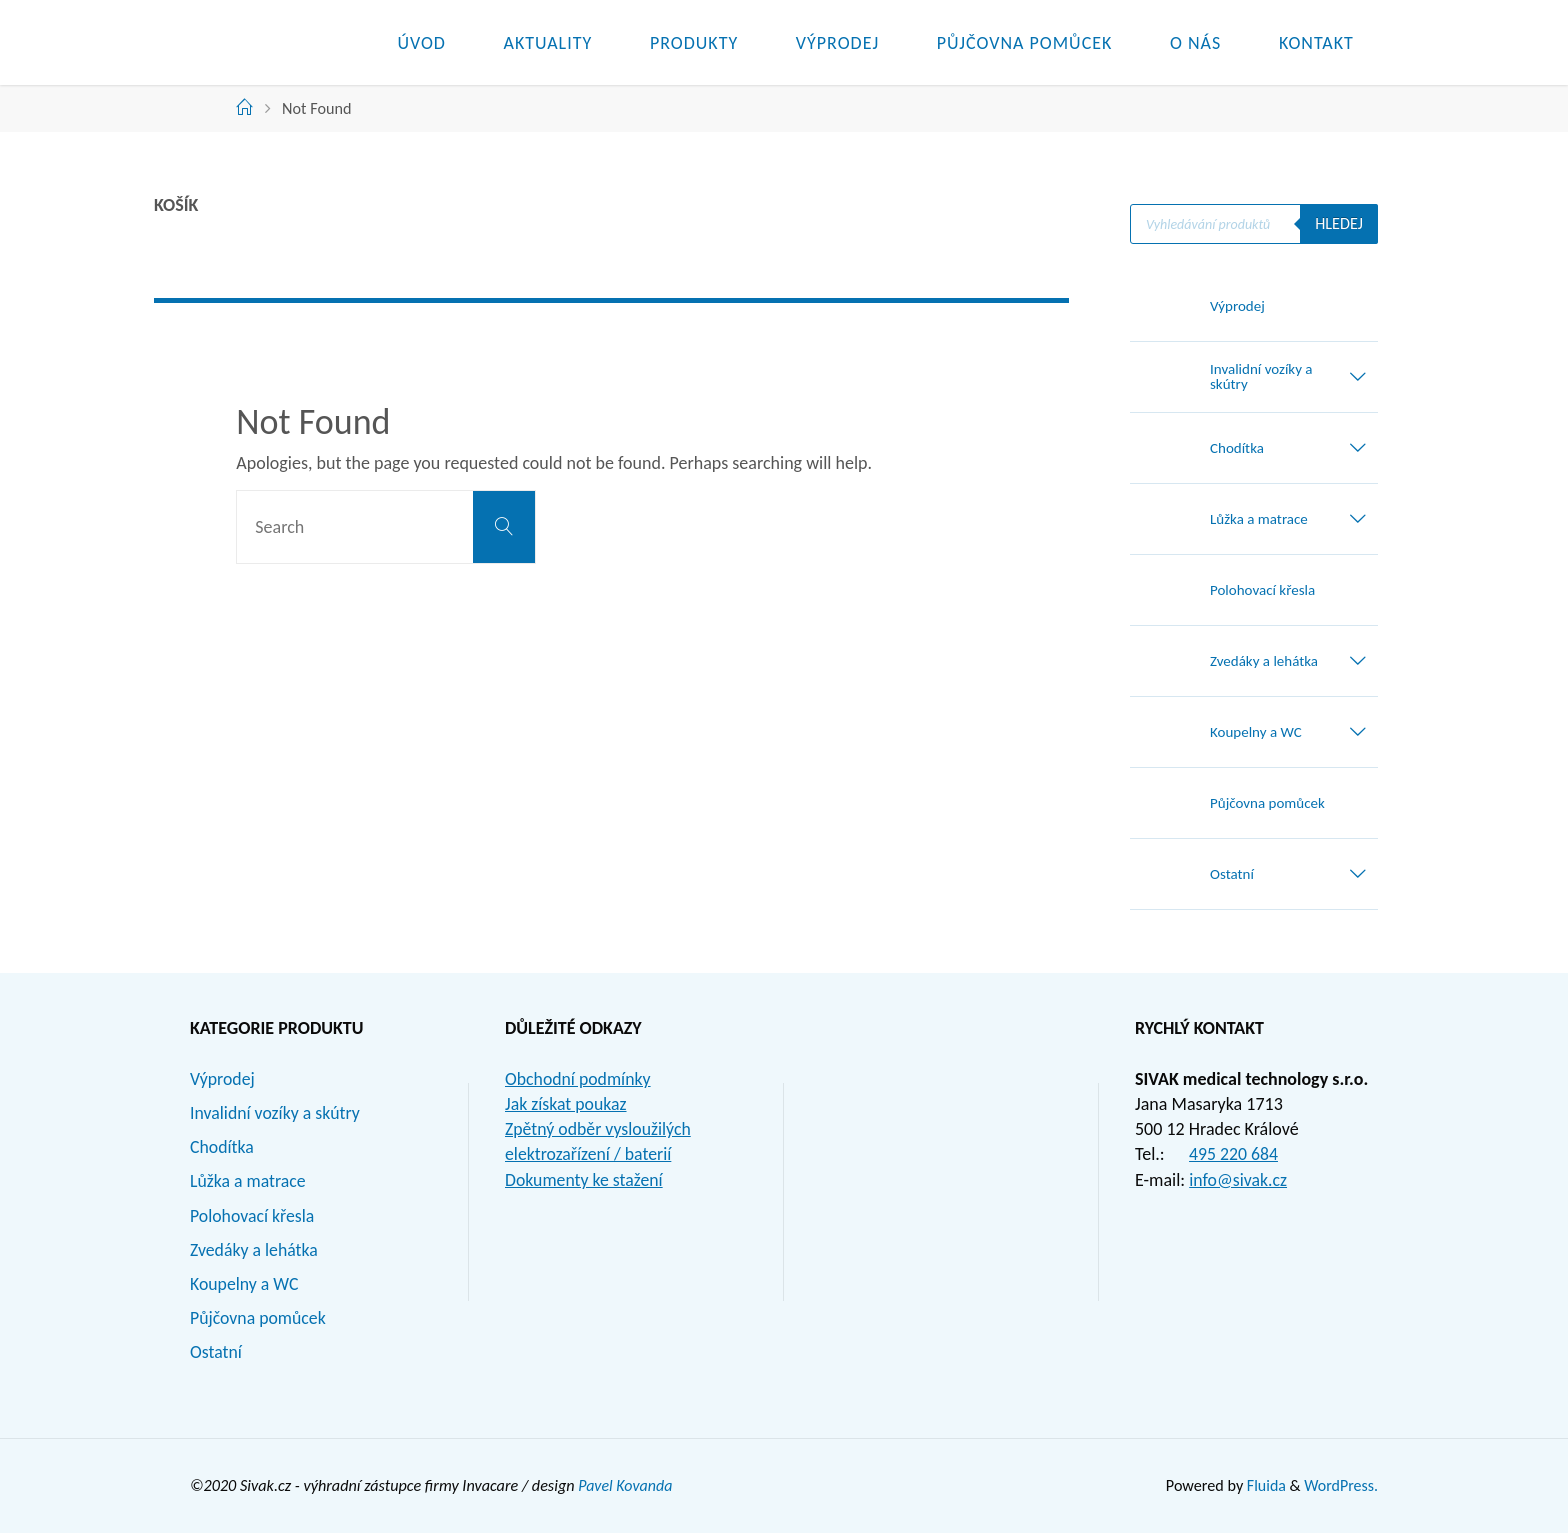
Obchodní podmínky (579, 1079)
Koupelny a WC (245, 1284)
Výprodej (223, 1079)
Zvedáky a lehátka (255, 1250)
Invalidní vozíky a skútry (276, 1113)
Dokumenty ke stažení (585, 1180)
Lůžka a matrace (248, 1181)
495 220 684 (1234, 1154)
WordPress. (1340, 1485)
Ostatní (216, 1352)
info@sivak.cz (1238, 1180)
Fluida (1263, 1485)
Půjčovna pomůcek (259, 1318)
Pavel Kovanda (626, 1485)
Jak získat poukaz (566, 1104)
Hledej (1339, 223)
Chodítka (222, 1147)
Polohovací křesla (253, 1216)
